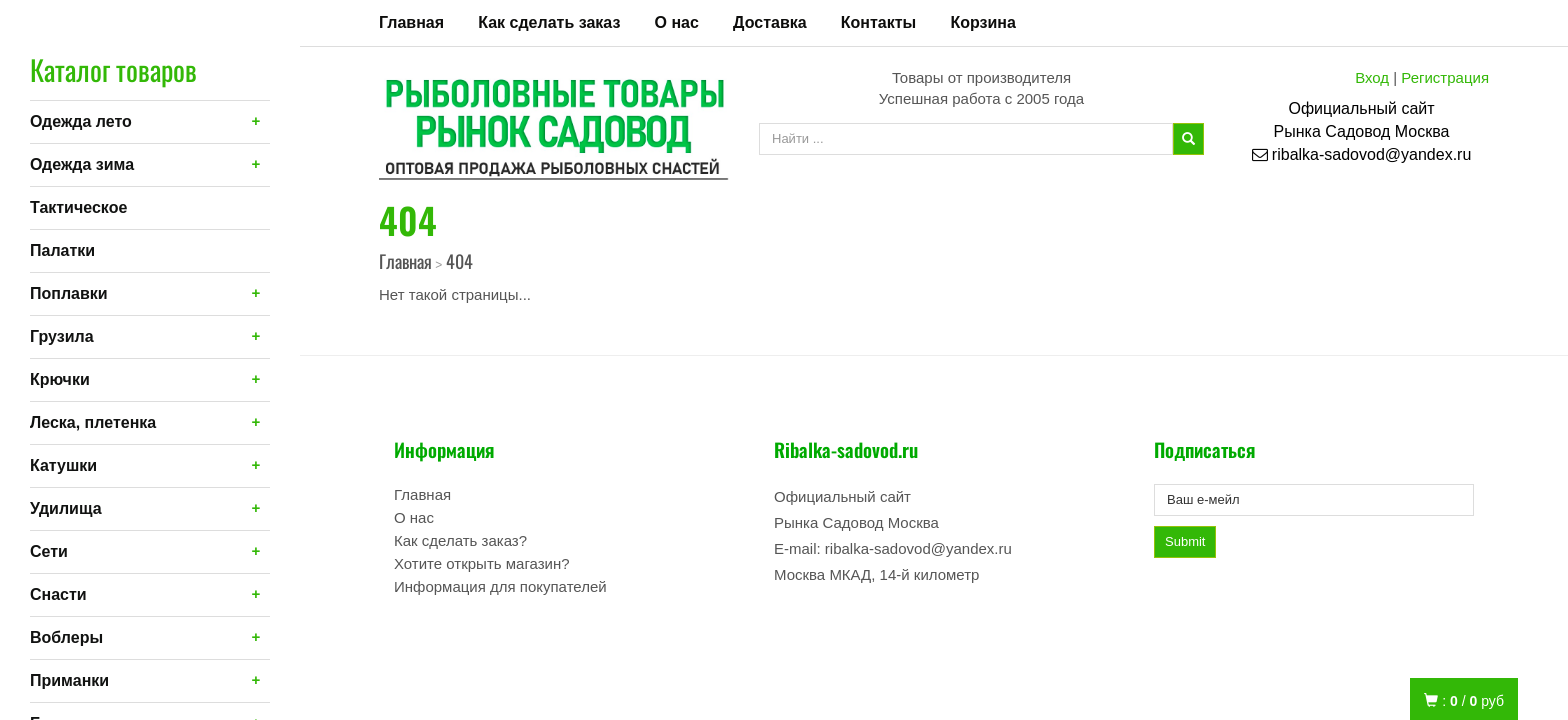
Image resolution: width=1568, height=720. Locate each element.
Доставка (770, 22)
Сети (49, 551)
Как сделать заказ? (460, 540)
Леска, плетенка (93, 422)
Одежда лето (81, 121)
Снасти (58, 594)
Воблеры (66, 637)
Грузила (62, 336)
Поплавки (69, 293)
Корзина (982, 22)
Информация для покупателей (500, 586)
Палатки (62, 250)
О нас (677, 22)
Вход (1372, 77)
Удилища (66, 508)
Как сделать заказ (549, 22)
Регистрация (1445, 77)
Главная (411, 22)
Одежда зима (82, 164)
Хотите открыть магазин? (482, 563)
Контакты (878, 22)
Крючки (60, 379)
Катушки (63, 465)
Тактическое (78, 207)
